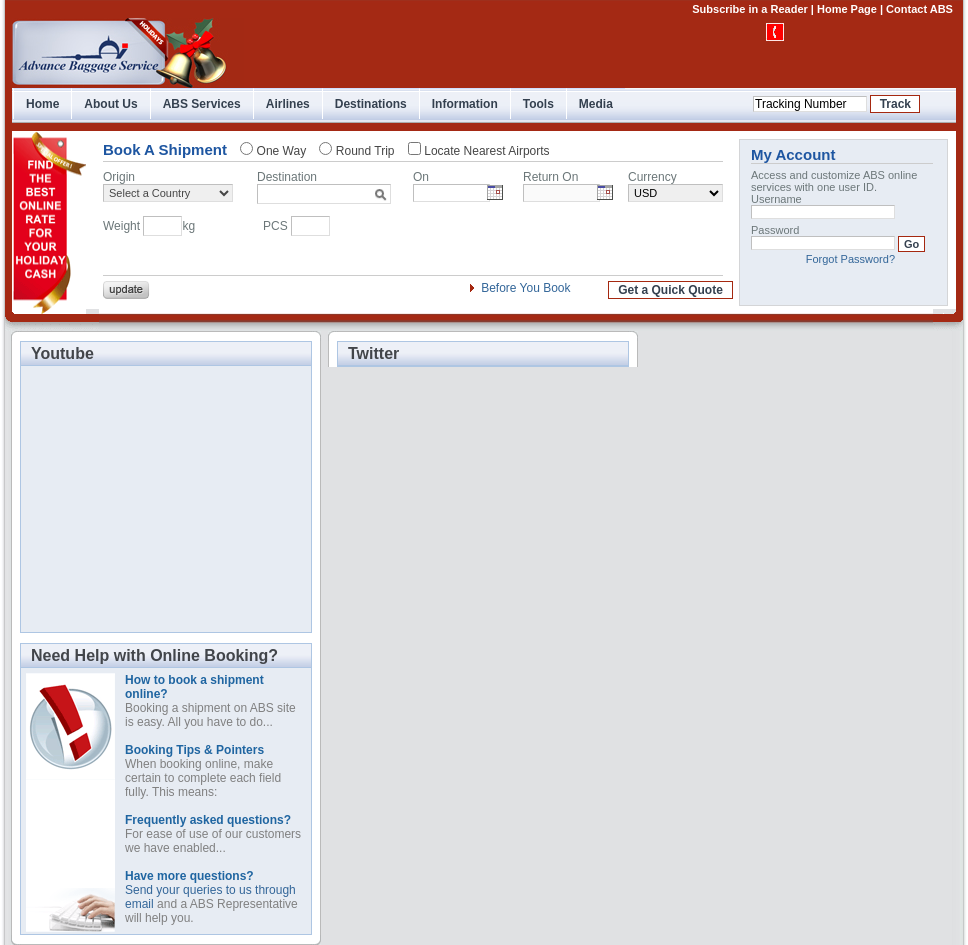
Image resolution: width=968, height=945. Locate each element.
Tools (538, 104)
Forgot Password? (850, 259)
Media (596, 104)
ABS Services (202, 104)
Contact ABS (919, 9)
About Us (110, 104)
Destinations (371, 104)
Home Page (847, 9)
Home (42, 104)
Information (465, 104)
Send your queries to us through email (210, 890)
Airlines (288, 104)
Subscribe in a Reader (750, 9)
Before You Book (525, 288)
